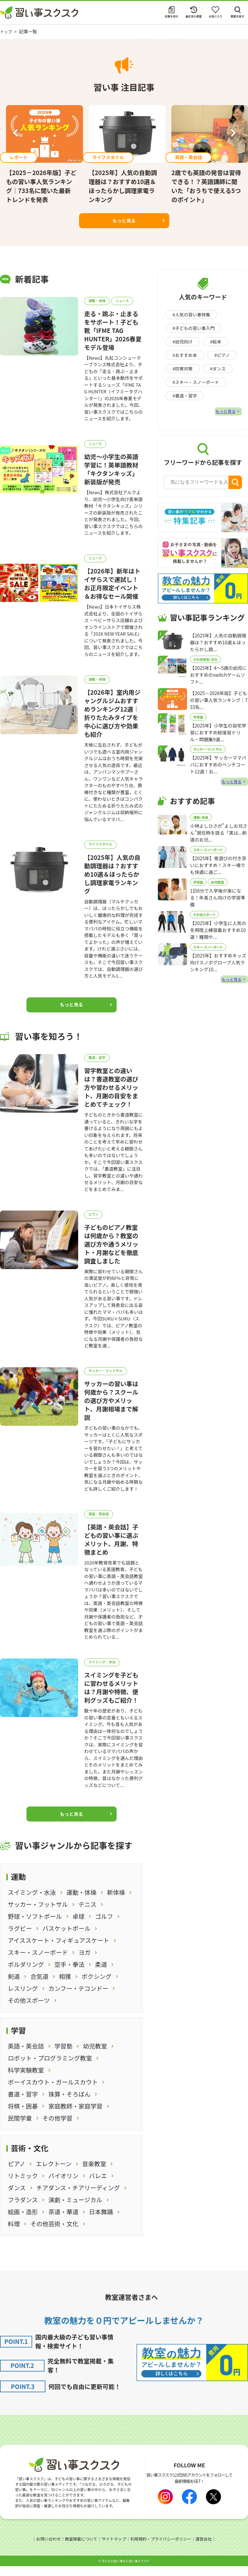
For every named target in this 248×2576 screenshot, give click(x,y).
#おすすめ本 (185, 355)
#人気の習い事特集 (192, 314)
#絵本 (216, 341)
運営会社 (205, 2549)
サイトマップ (113, 2549)
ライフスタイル (102, 848)
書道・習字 (98, 1063)
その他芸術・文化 (205, 661)
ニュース (126, 301)
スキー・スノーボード (208, 856)
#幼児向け (183, 341)
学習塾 (198, 721)
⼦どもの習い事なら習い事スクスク (126, 2570)
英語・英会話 (100, 1522)
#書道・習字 (185, 395)
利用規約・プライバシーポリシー (161, 2549)
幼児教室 (217, 890)
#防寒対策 (183, 368)
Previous (15, 134)
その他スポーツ (204, 923)
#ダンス (218, 368)
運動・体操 (98, 301)
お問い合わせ (46, 2549)
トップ (7, 31)
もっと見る (124, 220)
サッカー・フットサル (107, 1378)
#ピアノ (223, 355)
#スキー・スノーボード (196, 382)
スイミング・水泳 (103, 1671)
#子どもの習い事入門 (194, 328)
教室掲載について (80, 2549)
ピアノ (94, 1220)
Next (233, 134)
